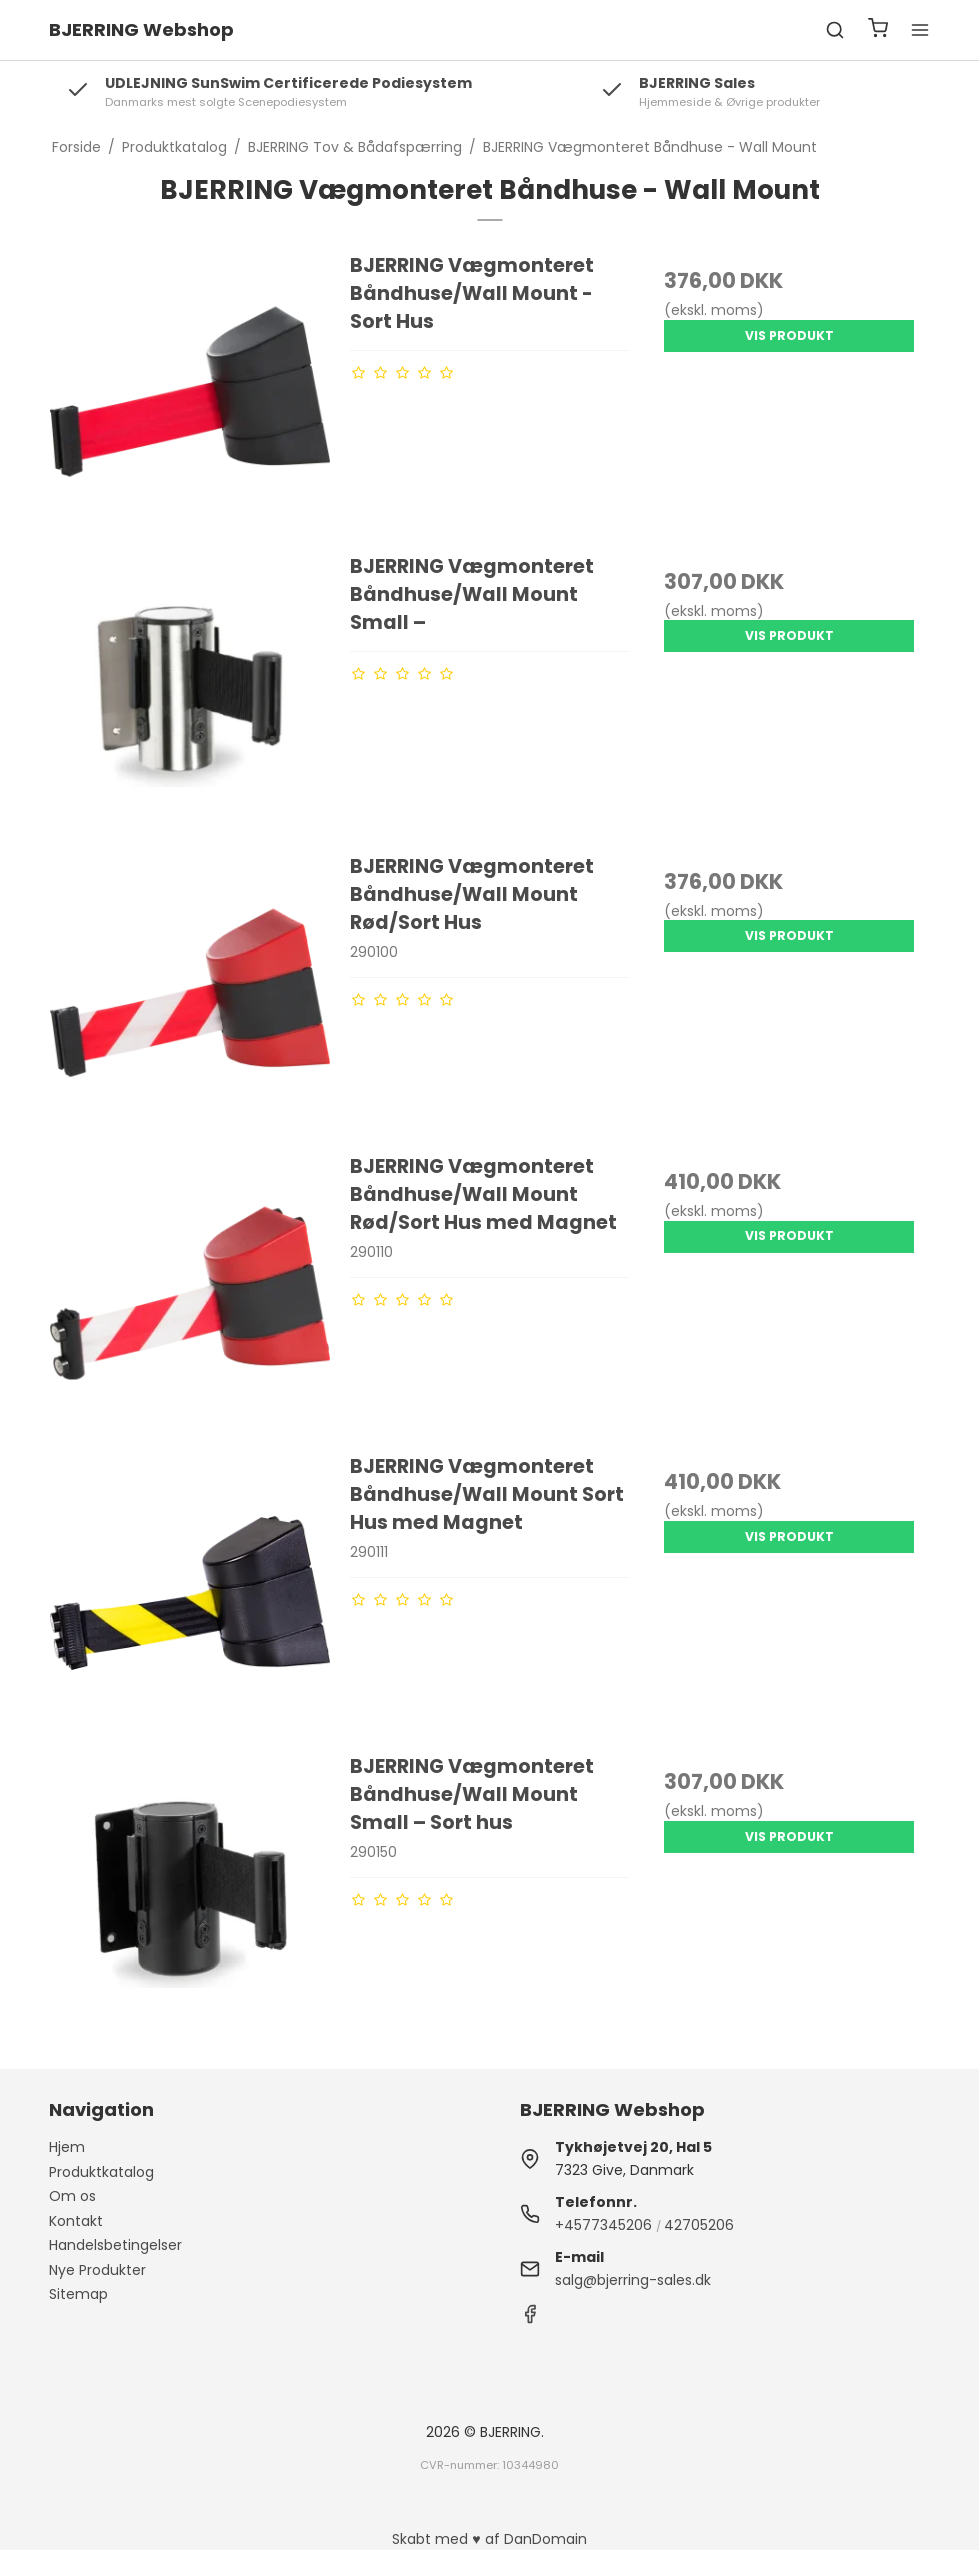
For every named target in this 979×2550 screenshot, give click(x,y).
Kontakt (76, 2221)
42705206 (699, 2225)
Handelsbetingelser (115, 2245)
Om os (72, 2196)
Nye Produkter (97, 2270)
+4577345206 (603, 2225)
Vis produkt (789, 335)
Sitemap (78, 2294)
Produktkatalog (101, 2172)
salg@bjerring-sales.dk (633, 2280)
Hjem (67, 2147)
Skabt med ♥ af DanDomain (489, 2539)
